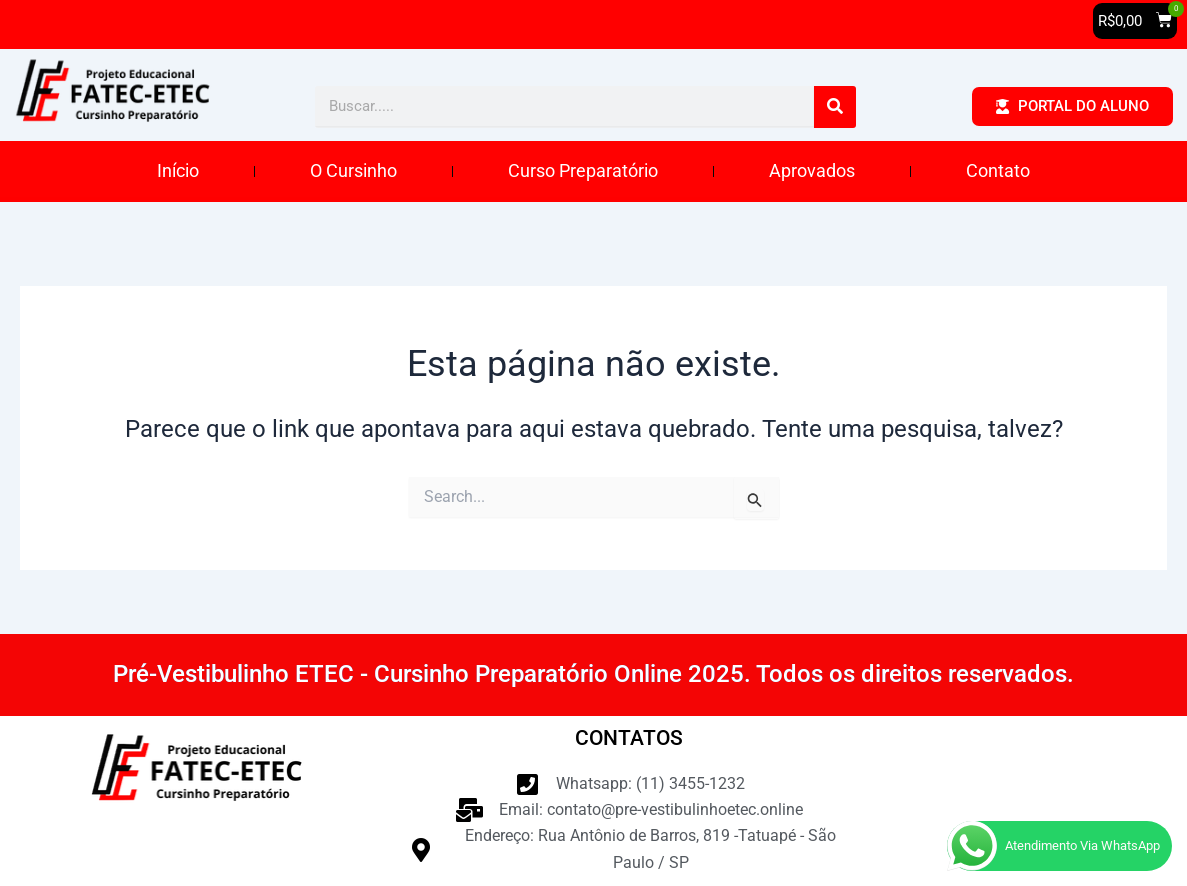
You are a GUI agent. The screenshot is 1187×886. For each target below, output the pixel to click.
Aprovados (812, 170)
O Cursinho (353, 170)
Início (178, 170)
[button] (1135, 21)
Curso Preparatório (583, 170)
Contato (998, 170)
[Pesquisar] (835, 107)
